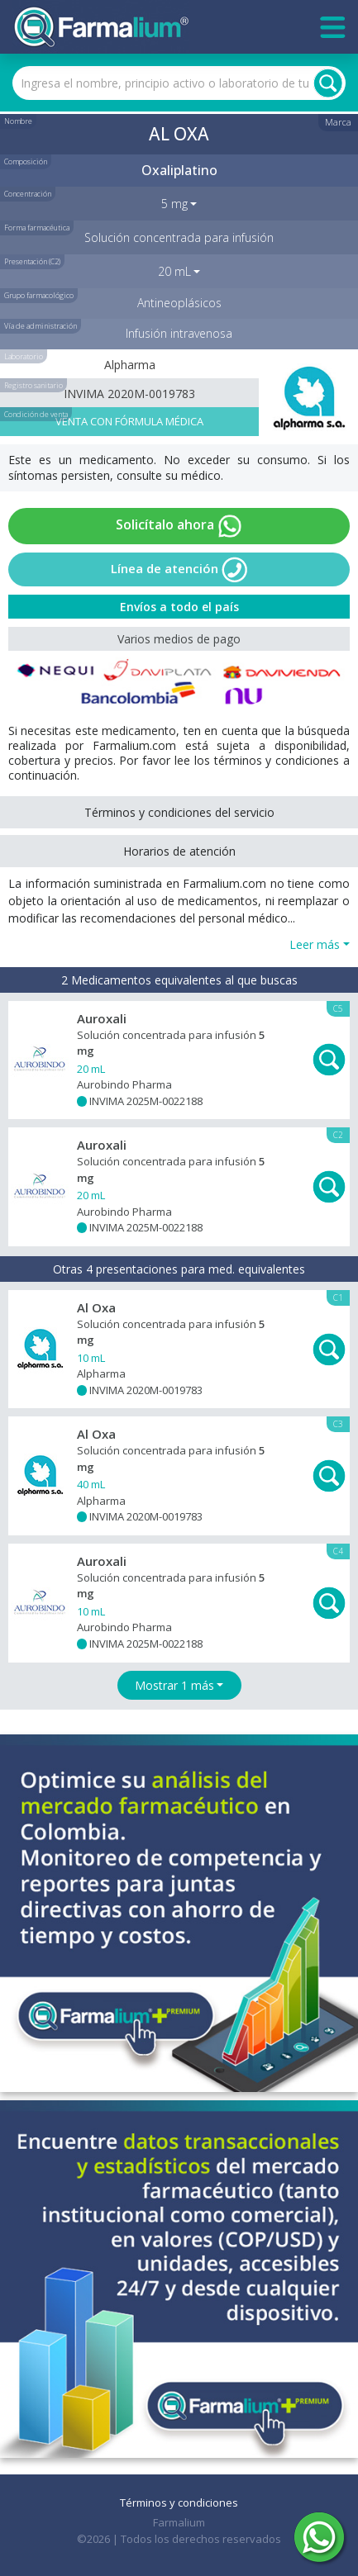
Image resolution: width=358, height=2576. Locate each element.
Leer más (314, 944)
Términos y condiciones (179, 2502)
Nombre (18, 121)
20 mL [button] (174, 271)
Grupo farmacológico (39, 295)
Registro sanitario (33, 385)
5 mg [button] (174, 203)
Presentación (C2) (32, 261)
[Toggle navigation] (333, 27)
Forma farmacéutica (36, 227)
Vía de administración (40, 325)
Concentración (27, 193)
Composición (25, 161)
